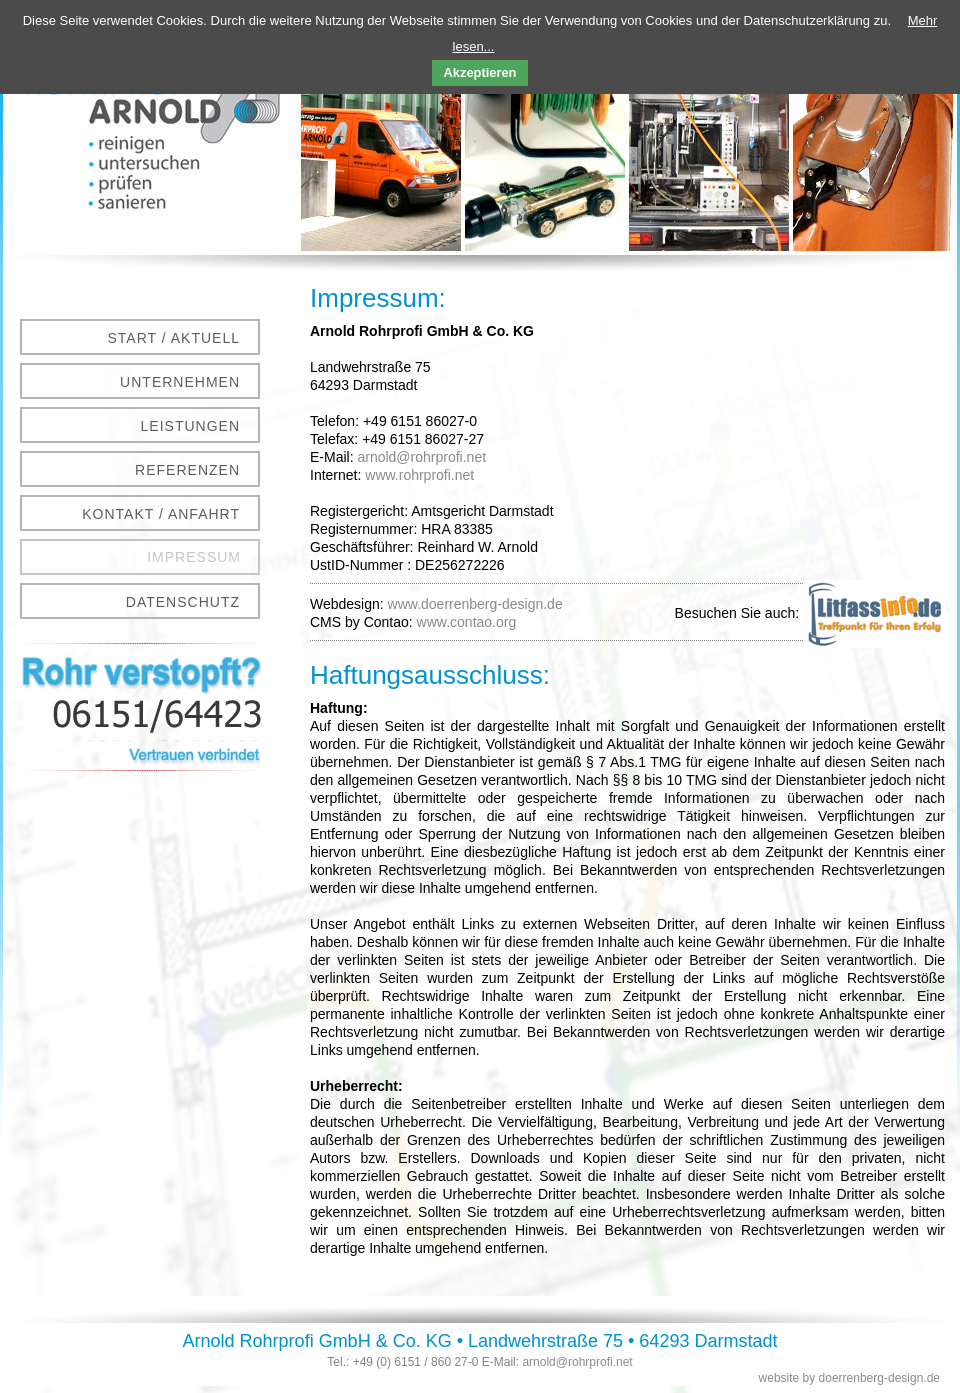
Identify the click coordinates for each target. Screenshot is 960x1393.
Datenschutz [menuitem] (183, 602)
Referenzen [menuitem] (187, 470)
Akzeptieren (480, 72)
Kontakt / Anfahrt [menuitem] (161, 514)
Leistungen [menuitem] (190, 426)
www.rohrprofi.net (419, 475)
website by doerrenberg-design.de (849, 1378)
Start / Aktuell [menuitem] (174, 338)
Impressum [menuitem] (194, 557)
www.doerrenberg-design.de (475, 604)
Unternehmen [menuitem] (180, 382)
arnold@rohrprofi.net (421, 457)
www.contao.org (467, 622)
